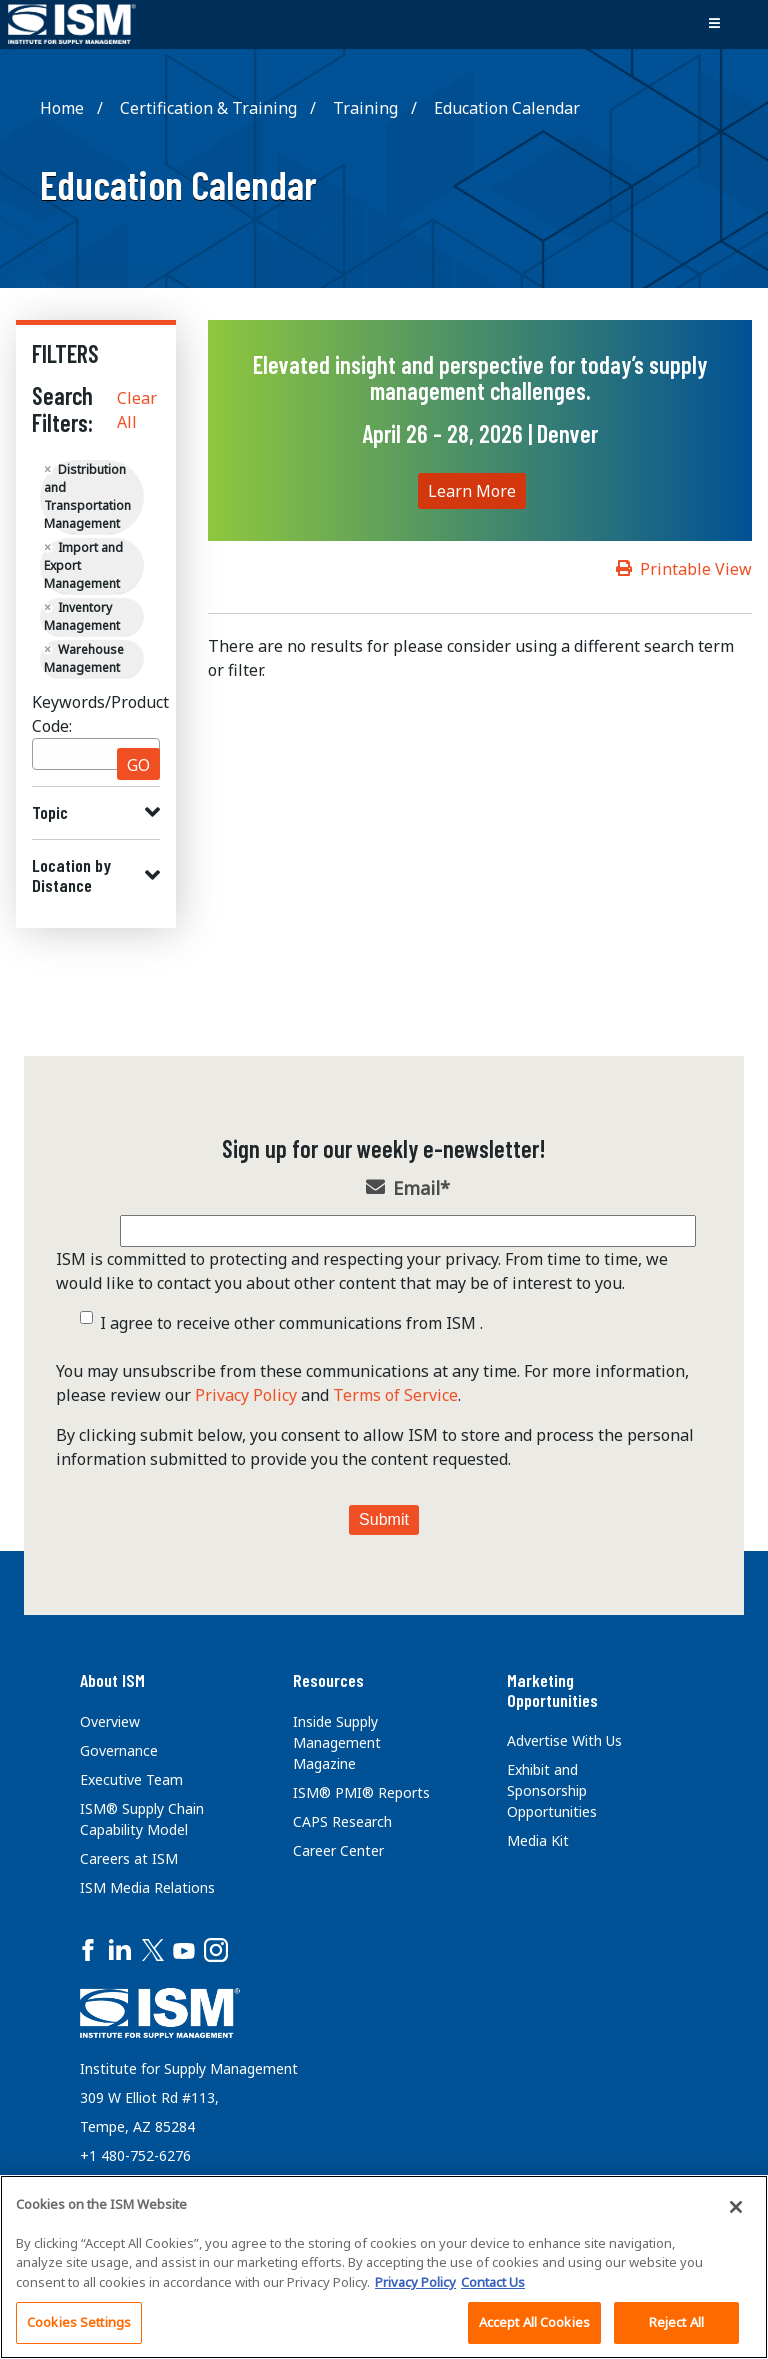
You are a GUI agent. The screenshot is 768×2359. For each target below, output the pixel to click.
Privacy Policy (246, 1395)
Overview (110, 1721)
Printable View (696, 569)
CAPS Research (342, 1821)
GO (138, 765)
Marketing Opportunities (552, 1690)
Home (62, 108)
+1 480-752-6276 (135, 2155)
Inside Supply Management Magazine (337, 1742)
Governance (119, 1750)
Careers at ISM (129, 1858)
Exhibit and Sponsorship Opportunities (552, 1790)
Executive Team (131, 1779)
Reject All (676, 2322)
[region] (384, 2267)
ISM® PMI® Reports (361, 1792)
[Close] (736, 2207)
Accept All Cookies (534, 2322)
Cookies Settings (79, 2322)
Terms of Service (395, 1395)
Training (365, 108)
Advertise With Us (564, 1740)
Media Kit (538, 1840)
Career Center (338, 1850)
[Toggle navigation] (714, 24)
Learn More (472, 491)
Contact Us (493, 2282)
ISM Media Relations (147, 1887)
